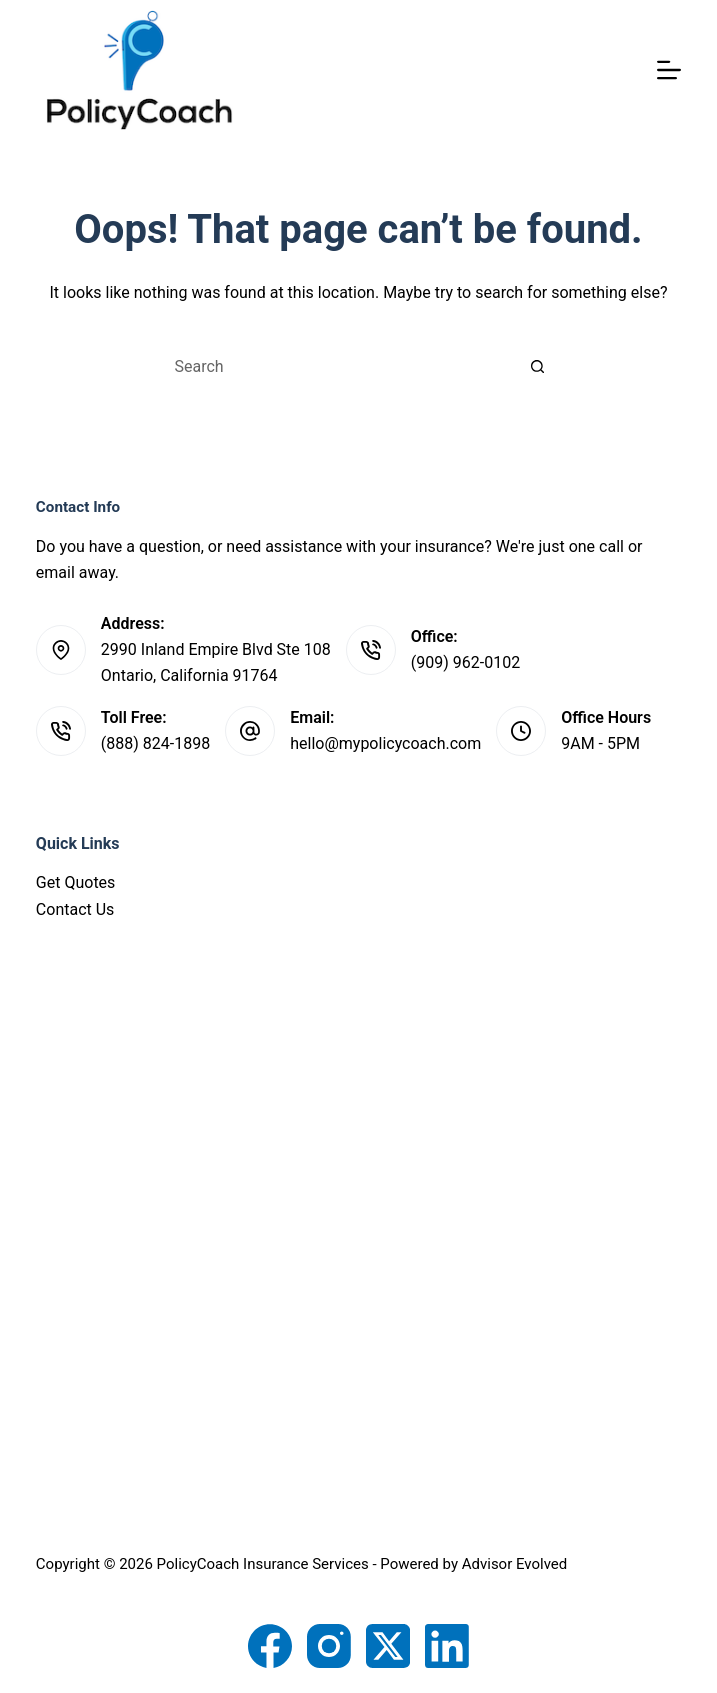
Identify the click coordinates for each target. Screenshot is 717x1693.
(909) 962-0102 (465, 662)
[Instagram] (329, 1646)
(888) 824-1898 (155, 743)
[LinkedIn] (447, 1646)
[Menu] (669, 70)
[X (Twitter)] (388, 1646)
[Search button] (538, 366)
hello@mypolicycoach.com (385, 743)
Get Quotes (76, 882)
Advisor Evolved (515, 1564)
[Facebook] (270, 1646)
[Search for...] (338, 366)
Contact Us (75, 909)
